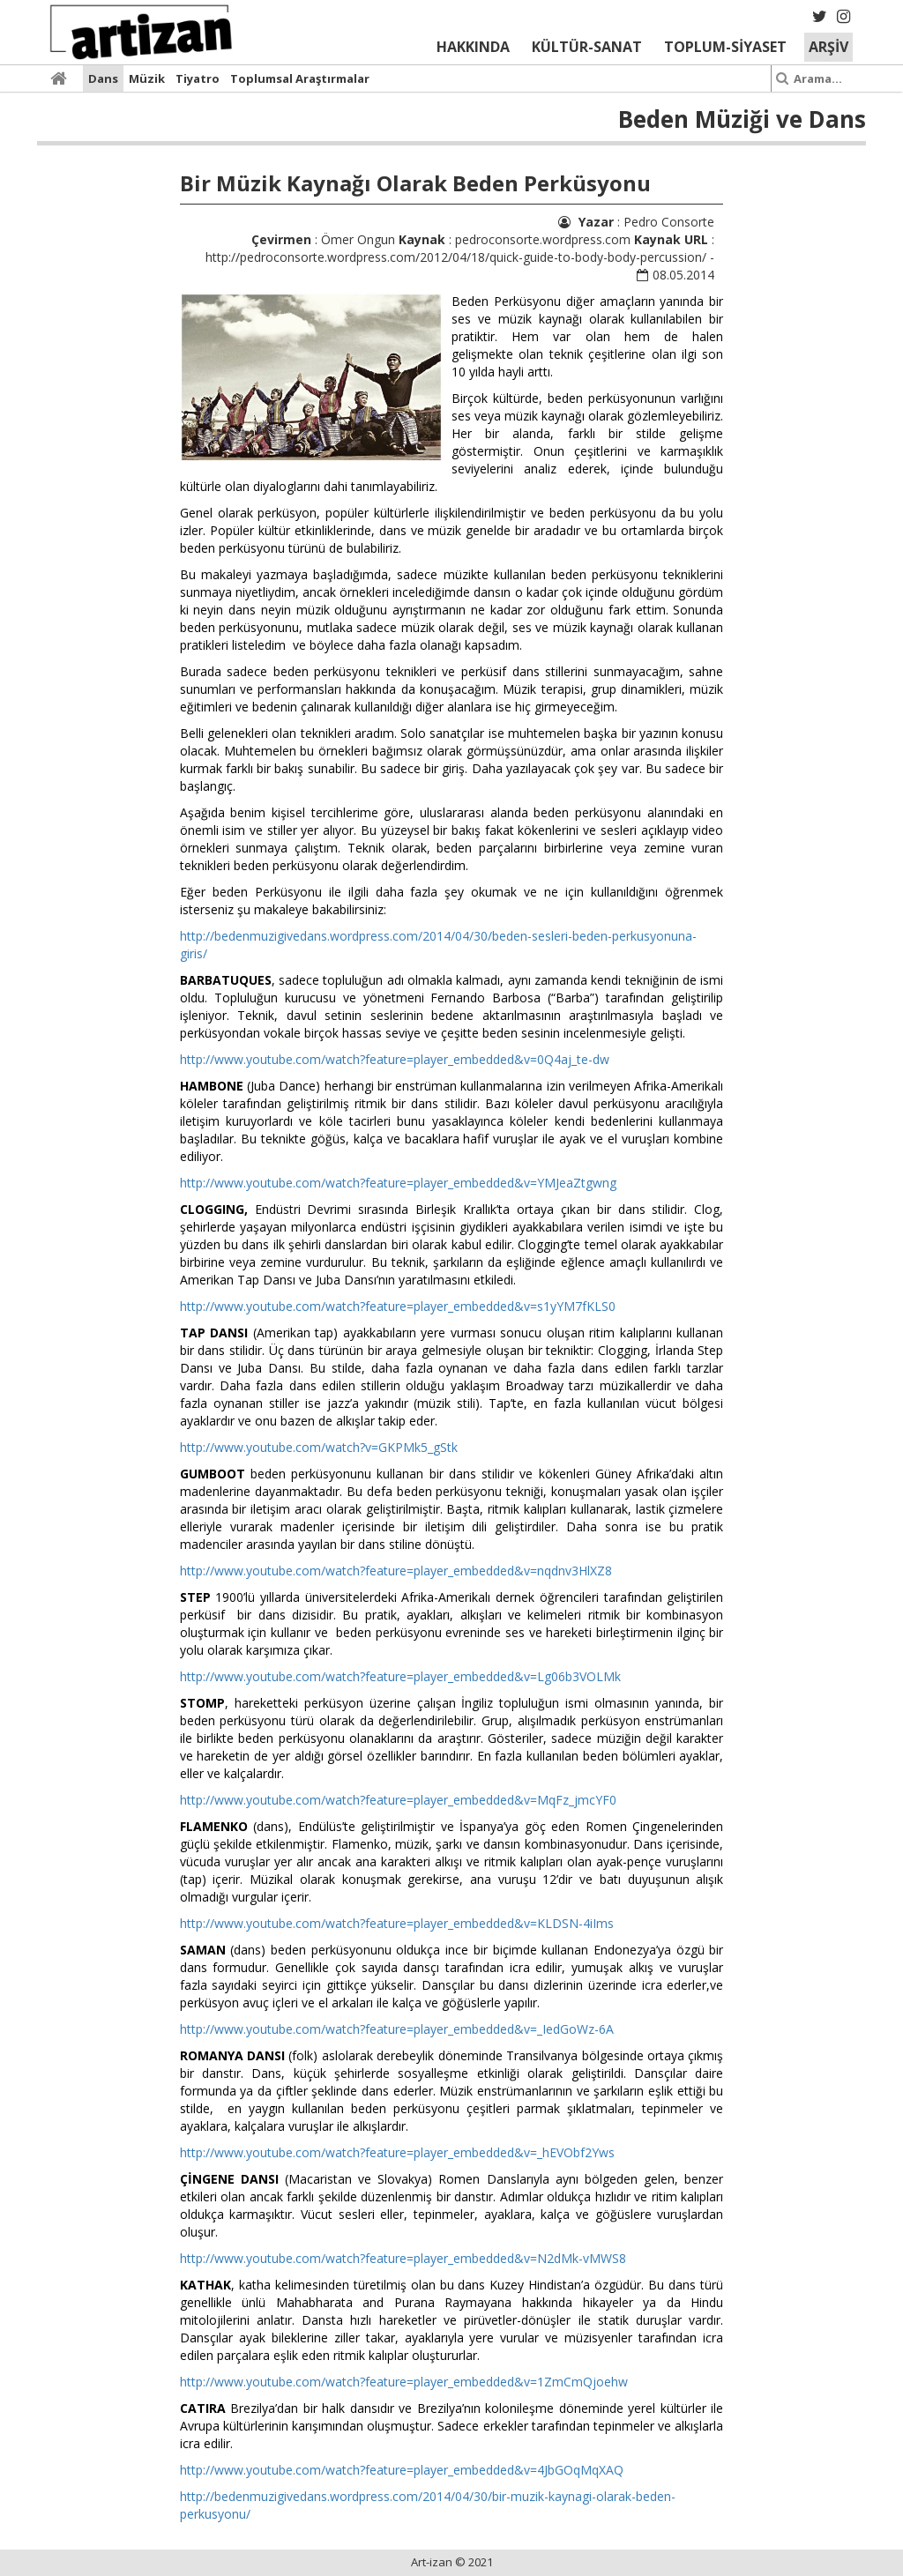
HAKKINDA (473, 46)
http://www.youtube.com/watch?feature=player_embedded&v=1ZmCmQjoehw (404, 2381)
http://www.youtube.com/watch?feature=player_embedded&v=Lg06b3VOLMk (400, 1676)
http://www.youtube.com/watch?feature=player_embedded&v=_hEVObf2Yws (397, 2152)
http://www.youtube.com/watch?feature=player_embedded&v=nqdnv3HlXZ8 (396, 1570)
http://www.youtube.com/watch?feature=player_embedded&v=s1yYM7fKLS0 (398, 1306)
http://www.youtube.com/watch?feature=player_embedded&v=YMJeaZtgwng (398, 1182)
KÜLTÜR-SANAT (587, 46)
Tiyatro (197, 78)
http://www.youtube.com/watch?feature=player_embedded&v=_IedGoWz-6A (397, 2029)
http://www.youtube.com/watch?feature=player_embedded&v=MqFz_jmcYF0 (398, 1799)
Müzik (147, 78)
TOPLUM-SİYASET (725, 46)
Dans (103, 78)
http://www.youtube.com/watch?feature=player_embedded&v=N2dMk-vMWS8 (403, 2258)
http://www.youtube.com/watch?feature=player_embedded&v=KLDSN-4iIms (397, 1923)
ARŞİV (828, 46)
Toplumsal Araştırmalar (299, 78)
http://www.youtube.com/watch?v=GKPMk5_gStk (319, 1447)
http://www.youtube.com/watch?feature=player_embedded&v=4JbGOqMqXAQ (401, 2469)
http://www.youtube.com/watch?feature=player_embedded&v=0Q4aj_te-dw (394, 1059)
